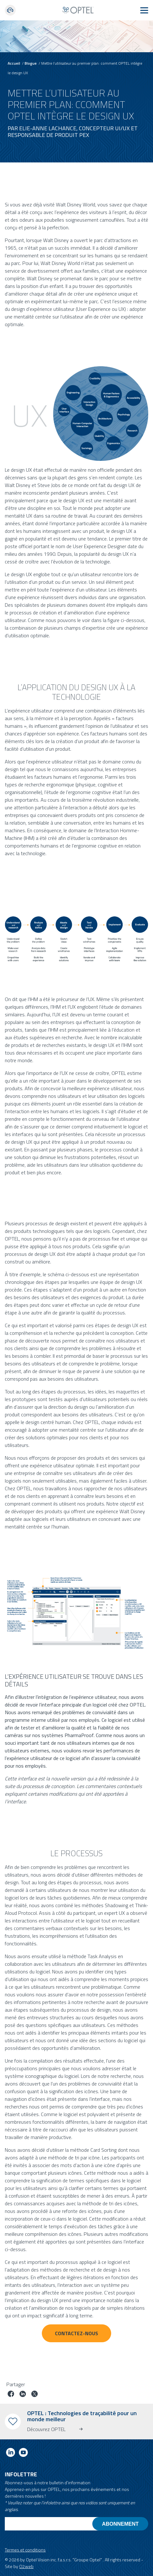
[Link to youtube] (23, 2453)
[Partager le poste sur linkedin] (22, 2394)
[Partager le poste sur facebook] (10, 2394)
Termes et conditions (25, 2549)
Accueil (14, 63)
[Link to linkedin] (10, 2453)
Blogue (31, 63)
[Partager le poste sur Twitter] (34, 2394)
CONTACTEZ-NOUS (76, 2333)
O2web (26, 2566)
